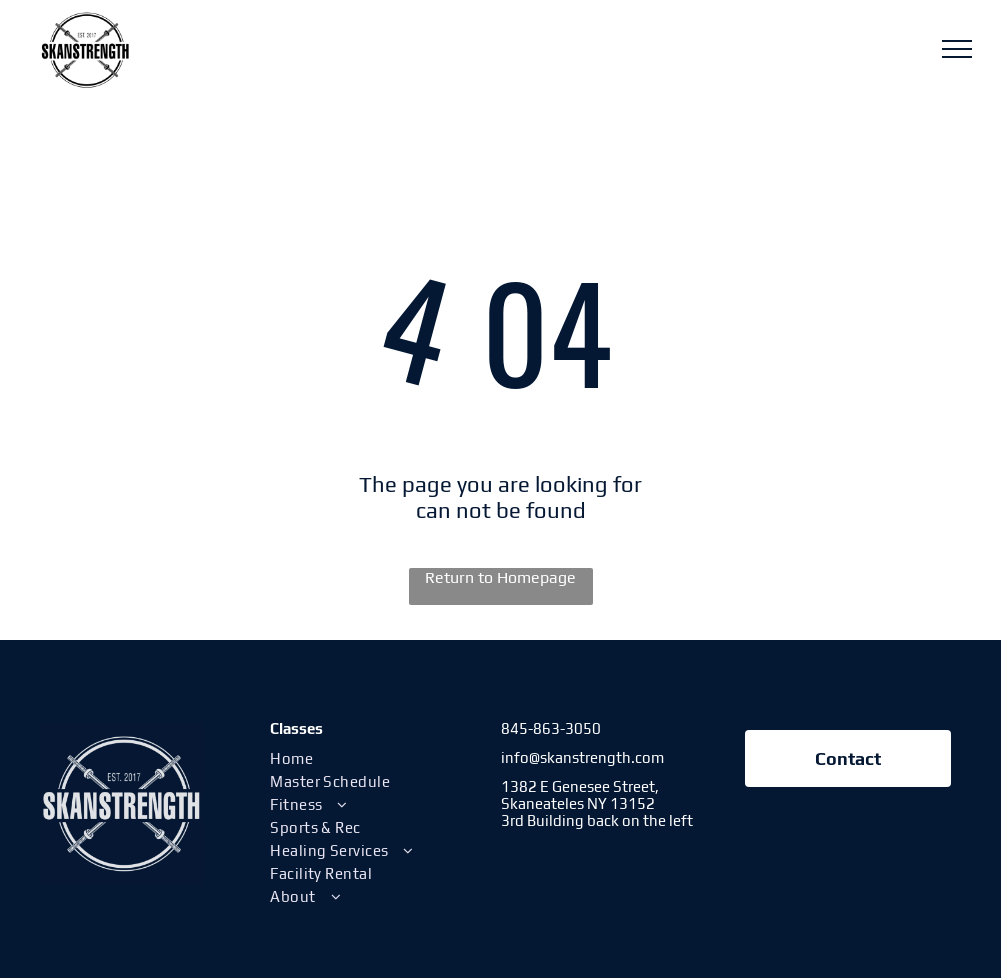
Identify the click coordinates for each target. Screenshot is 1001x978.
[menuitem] (374, 758)
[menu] (957, 49)
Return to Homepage (500, 577)
